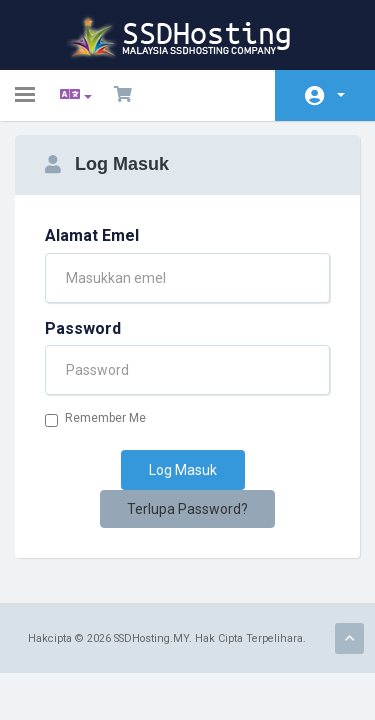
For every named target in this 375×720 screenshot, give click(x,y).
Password (83, 328)
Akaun (341, 95)
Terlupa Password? (187, 509)
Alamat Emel (92, 235)
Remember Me (95, 419)
